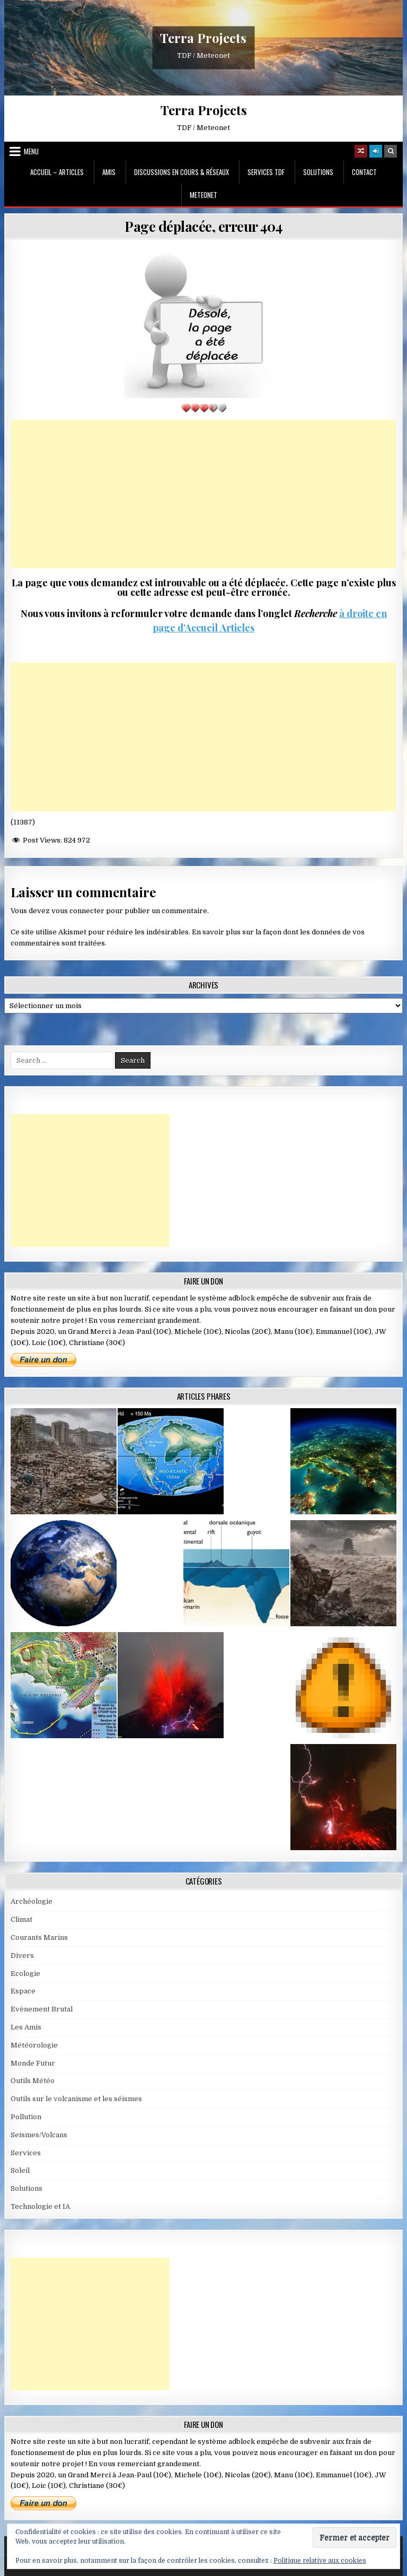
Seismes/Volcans (39, 2135)
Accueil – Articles (57, 172)
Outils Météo (33, 2081)
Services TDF (266, 172)
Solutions (318, 172)
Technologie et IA (40, 2206)
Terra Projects (203, 37)
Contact (364, 172)
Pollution (26, 2117)
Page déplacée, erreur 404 (203, 226)
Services (26, 2153)
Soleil (20, 2170)
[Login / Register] (375, 151)
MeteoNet (203, 194)
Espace (23, 1991)
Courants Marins (39, 1937)
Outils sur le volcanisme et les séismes (76, 2099)
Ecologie (25, 1973)
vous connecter (77, 911)
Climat (21, 1919)
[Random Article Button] (361, 151)
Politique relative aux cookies (319, 2560)
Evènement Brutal (42, 2009)
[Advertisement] (204, 494)
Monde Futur (33, 2063)
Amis (109, 172)
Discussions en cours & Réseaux (181, 172)
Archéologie (31, 1901)
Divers (22, 1955)
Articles (236, 627)
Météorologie (34, 2045)
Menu (31, 151)
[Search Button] (390, 151)
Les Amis (26, 2027)
